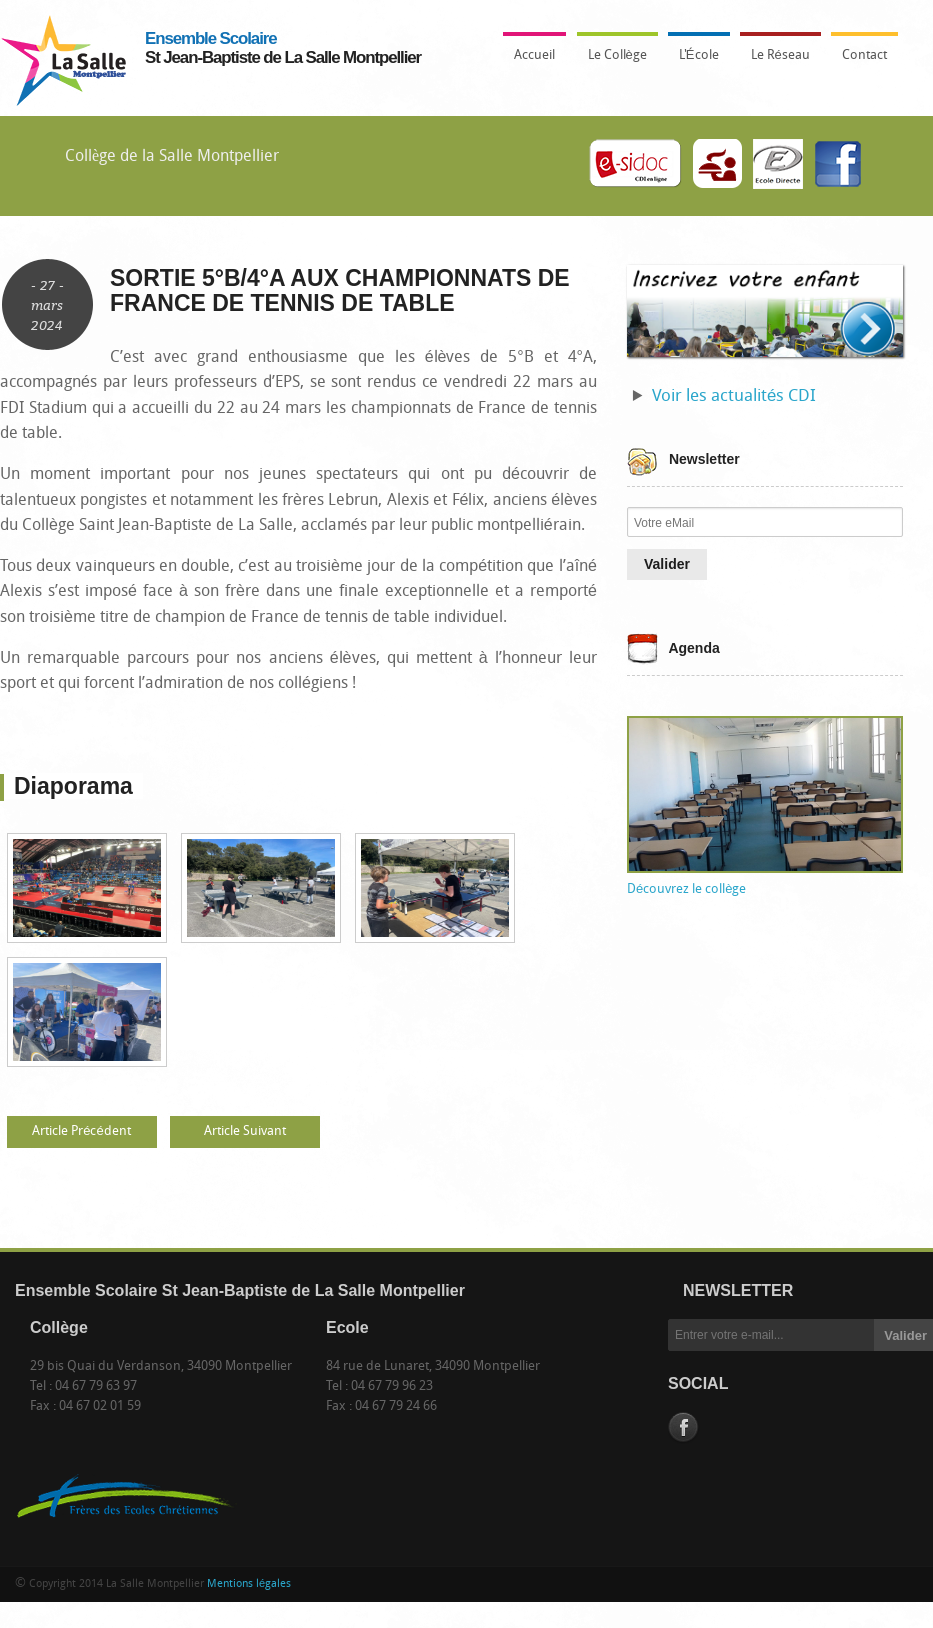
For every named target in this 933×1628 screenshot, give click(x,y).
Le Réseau (780, 55)
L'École (694, 61)
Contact (864, 55)
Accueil (534, 55)
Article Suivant (245, 1131)
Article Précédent (81, 1131)
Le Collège (612, 61)
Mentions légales (249, 1584)
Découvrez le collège (686, 889)
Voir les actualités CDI (734, 396)
